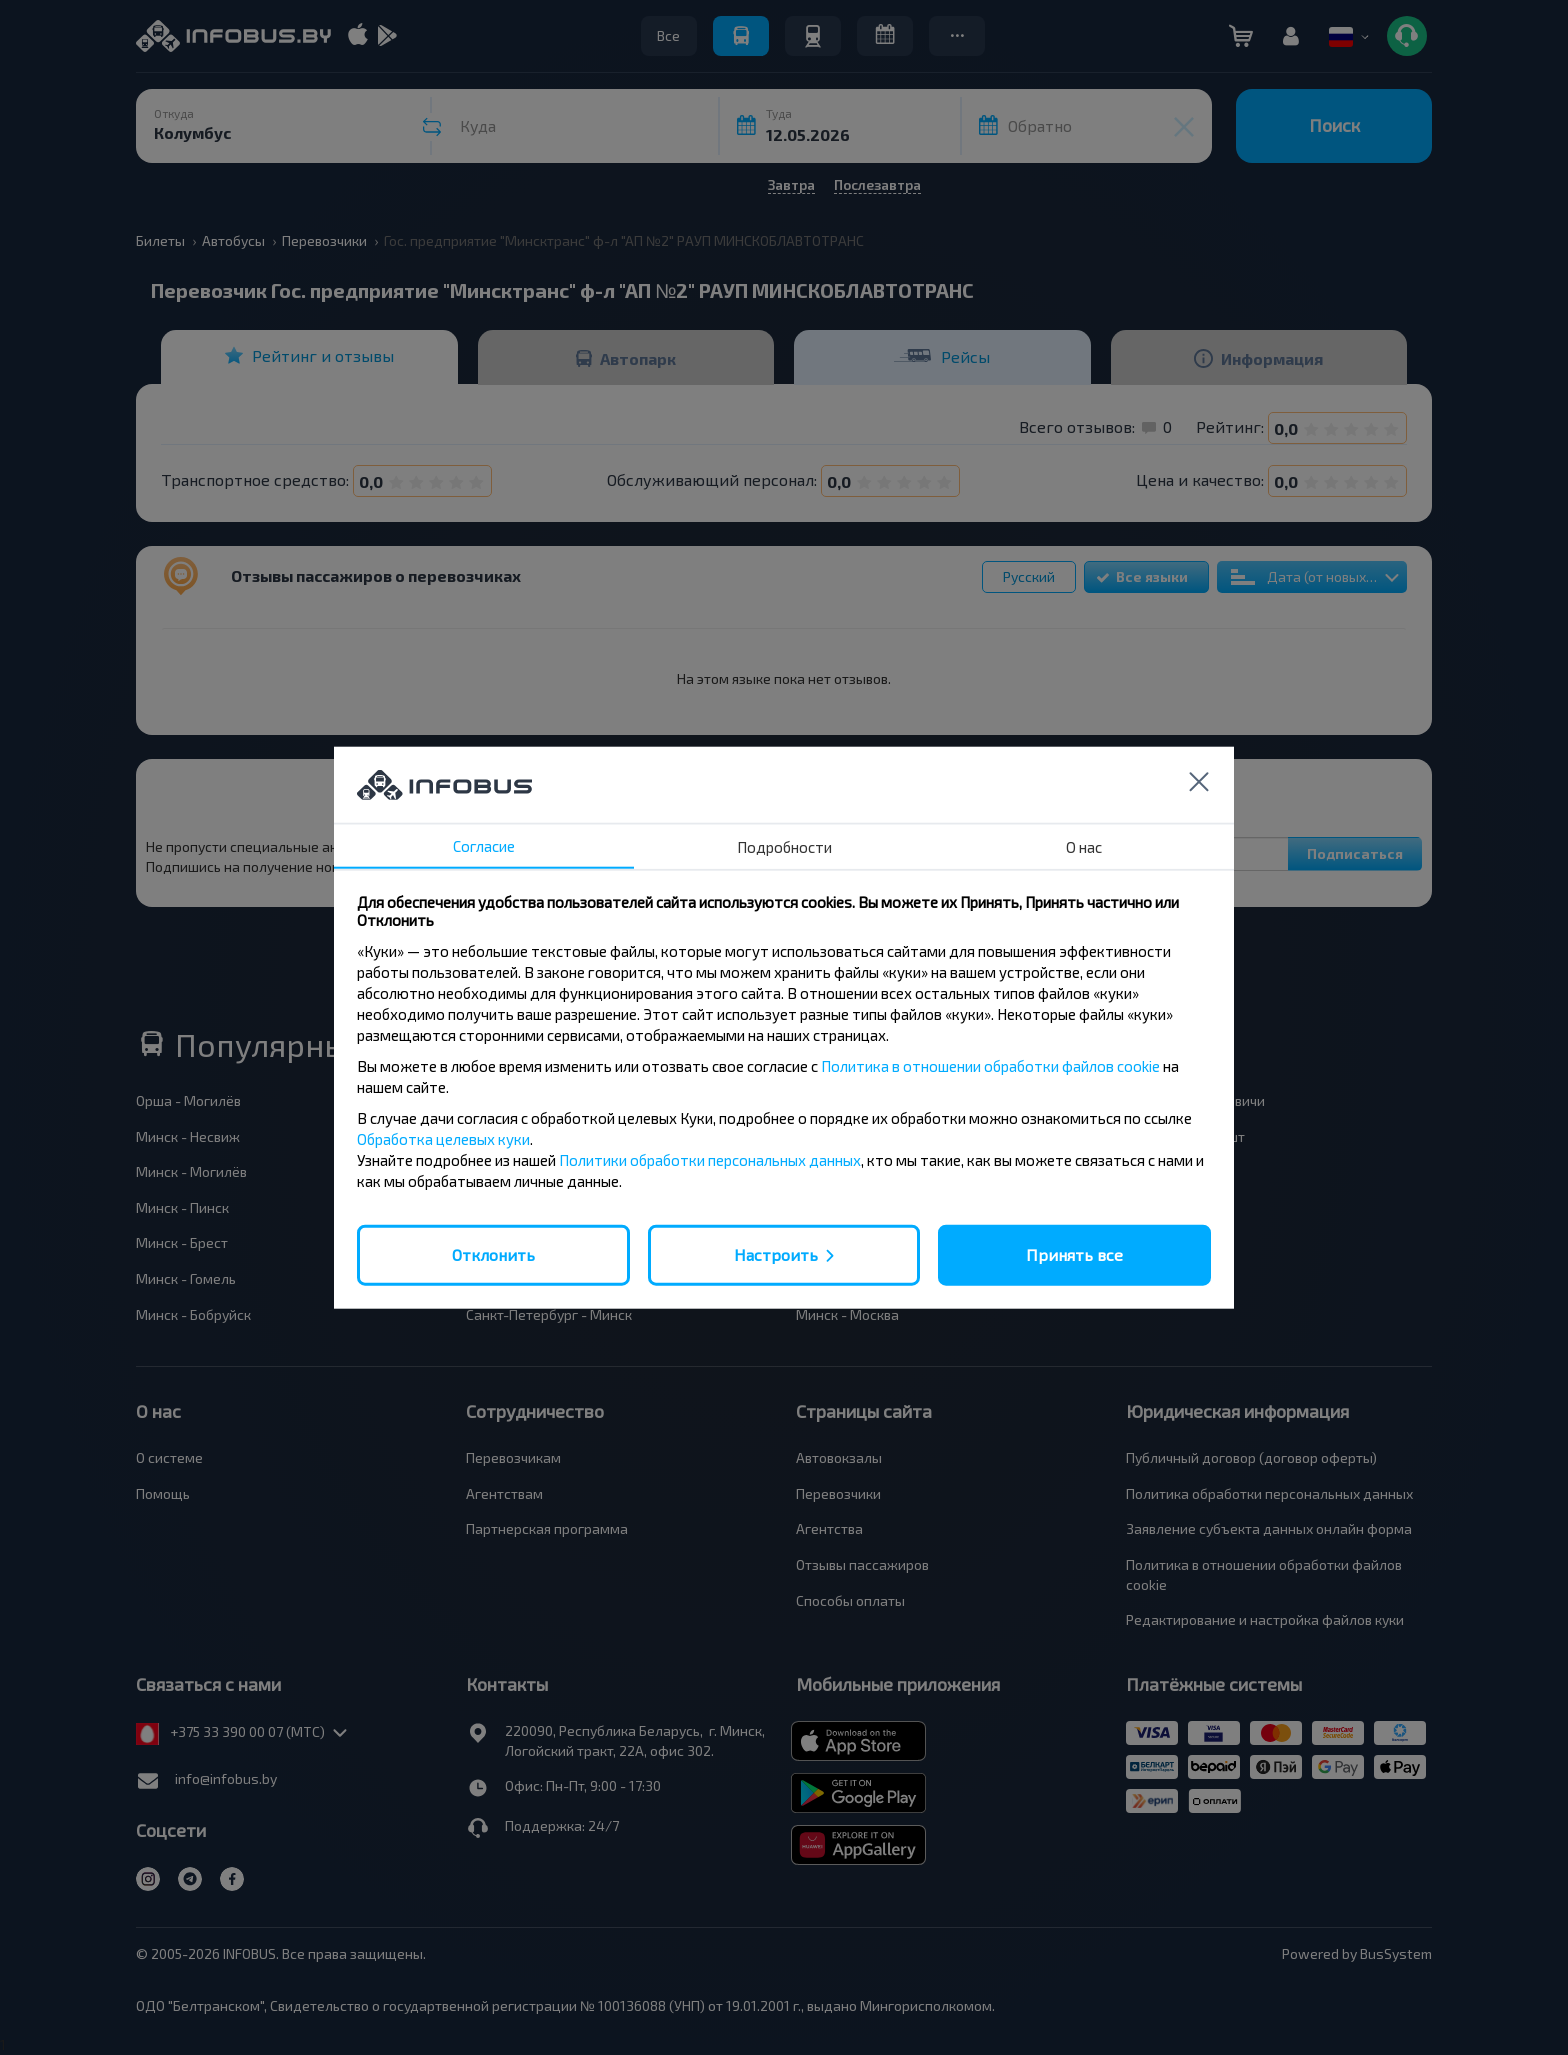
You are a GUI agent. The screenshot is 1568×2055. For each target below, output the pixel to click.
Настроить (776, 1254)
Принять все (1074, 1254)
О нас (1084, 847)
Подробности (784, 847)
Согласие (484, 846)
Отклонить (493, 1254)
